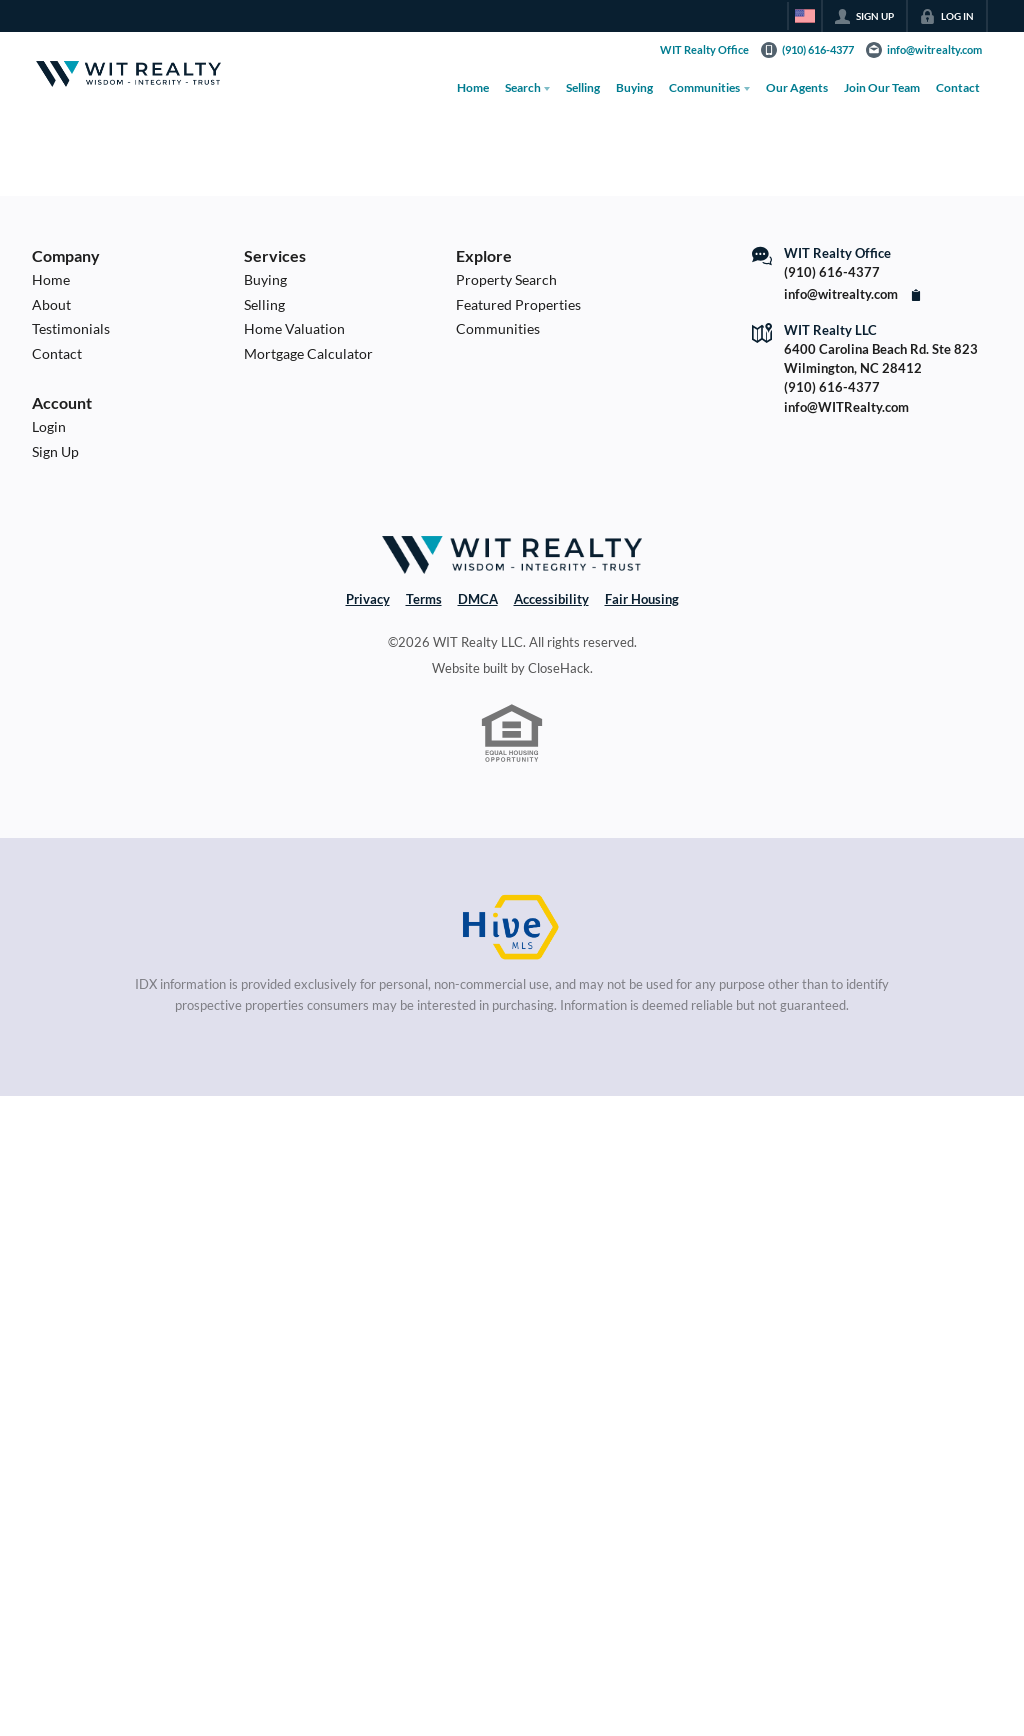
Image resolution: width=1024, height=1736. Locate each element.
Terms (424, 599)
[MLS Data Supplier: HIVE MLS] (512, 928)
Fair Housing (642, 599)
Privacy (368, 599)
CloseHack (559, 668)
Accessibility (551, 599)
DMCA (478, 599)
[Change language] (805, 16)
